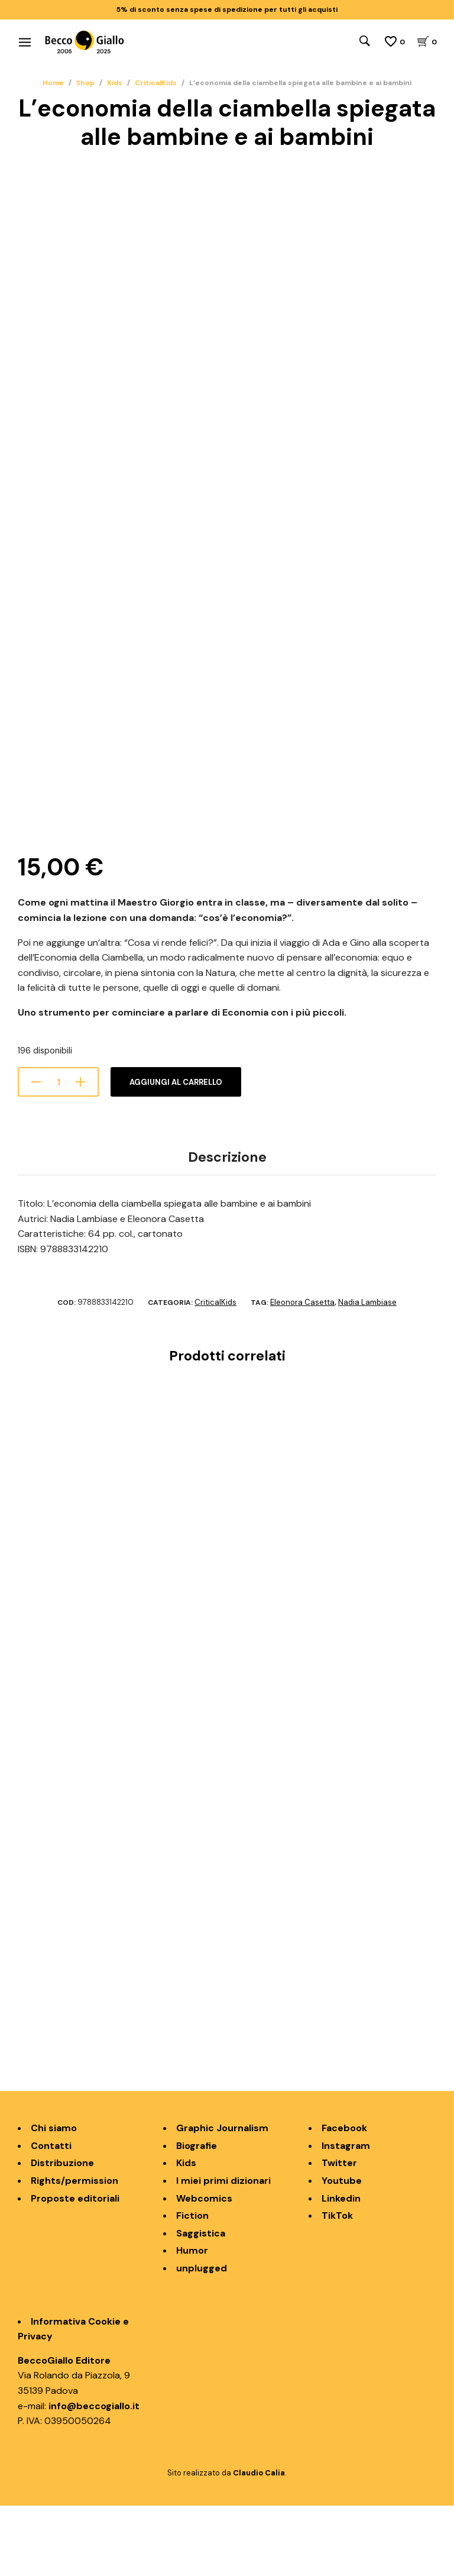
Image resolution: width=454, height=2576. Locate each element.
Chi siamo (54, 2198)
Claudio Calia (259, 2543)
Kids (114, 83)
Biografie (196, 2216)
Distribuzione (62, 2234)
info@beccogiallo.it (94, 2476)
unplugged (201, 2338)
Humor (192, 2321)
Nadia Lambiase (367, 1373)
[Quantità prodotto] (58, 1152)
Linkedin (341, 2269)
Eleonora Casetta (302, 1373)
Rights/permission (74, 2251)
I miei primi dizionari (223, 2251)
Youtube (342, 2251)
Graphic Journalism (222, 2198)
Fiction (192, 2286)
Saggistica (200, 2303)
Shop (85, 83)
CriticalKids (156, 83)
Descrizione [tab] (227, 1227)
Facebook (344, 2198)
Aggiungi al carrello (175, 1153)
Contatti (51, 2216)
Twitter (339, 2234)
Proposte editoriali (75, 2269)
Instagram (346, 2216)
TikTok (337, 2286)
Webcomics (204, 2269)
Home (53, 83)
